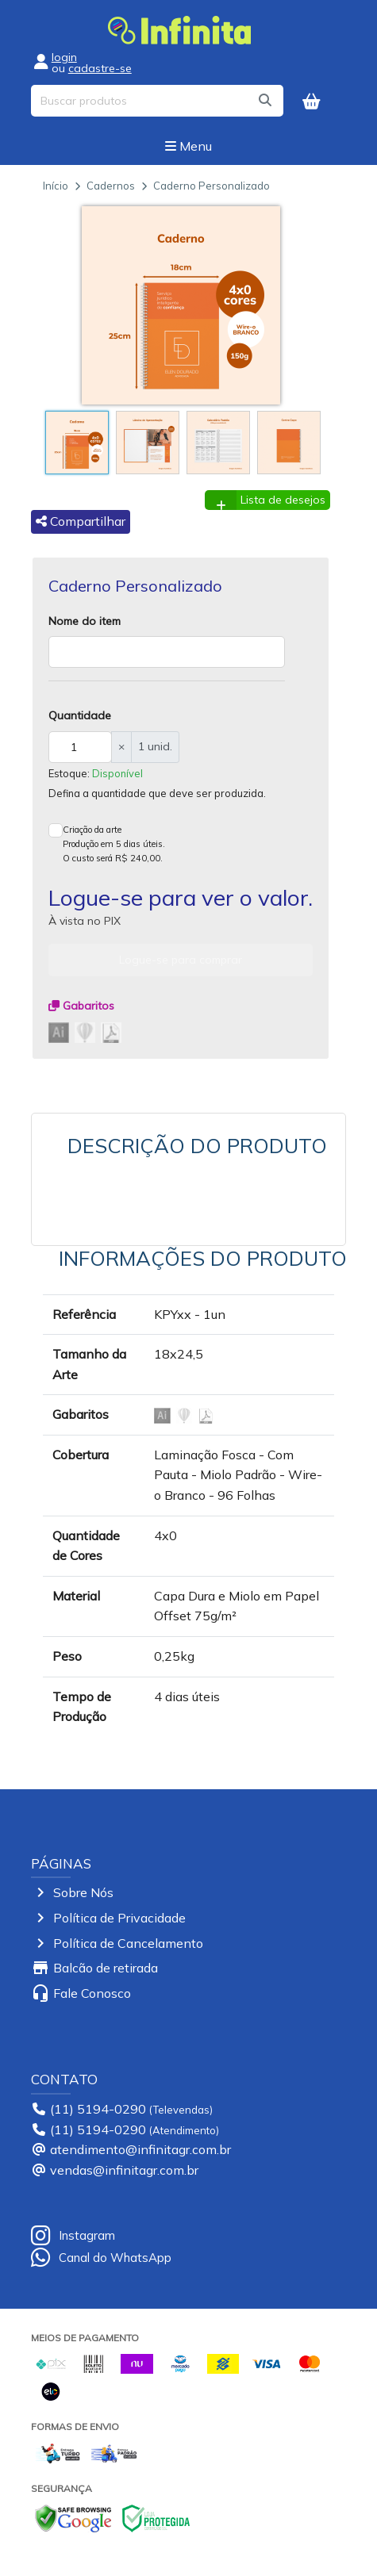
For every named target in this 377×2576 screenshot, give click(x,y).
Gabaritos (81, 1006)
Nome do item (84, 621)
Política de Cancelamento (128, 1943)
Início (55, 185)
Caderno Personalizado (211, 185)
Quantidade (79, 715)
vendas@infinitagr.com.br (124, 2170)
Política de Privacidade (119, 1918)
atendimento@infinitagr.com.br (140, 2149)
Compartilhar (80, 521)
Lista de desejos (282, 500)
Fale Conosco (92, 1993)
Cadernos (111, 185)
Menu (188, 146)
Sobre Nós (83, 1892)
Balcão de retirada (105, 1968)
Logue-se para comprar (180, 960)
